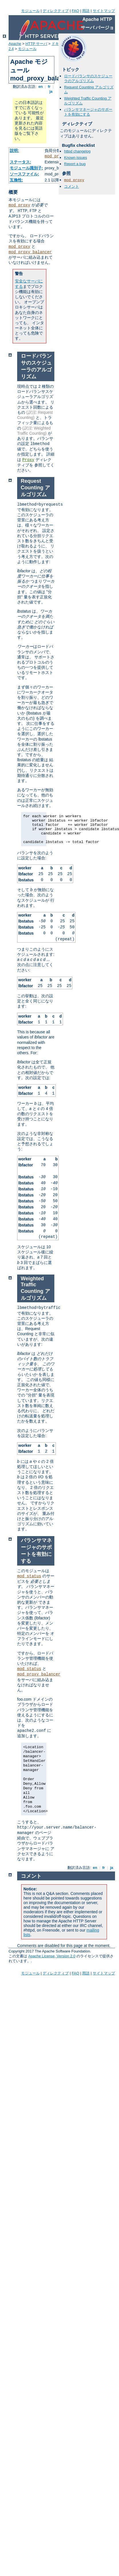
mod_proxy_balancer (30, 252)
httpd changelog (77, 151)
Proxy (28, 460)
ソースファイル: (24, 174)
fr (49, 86)
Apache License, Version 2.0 (52, 1956)
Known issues (75, 157)
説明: (14, 150)
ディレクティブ (56, 11)
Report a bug (75, 164)
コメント (71, 186)
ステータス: (20, 162)
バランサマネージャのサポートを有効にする (88, 111)
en (40, 86)
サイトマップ (104, 11)
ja (50, 91)
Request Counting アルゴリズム (35, 487)
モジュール (30, 11)
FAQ (75, 11)
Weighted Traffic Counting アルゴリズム (35, 1288)
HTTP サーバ (36, 43)
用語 (86, 11)
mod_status (29, 1576)
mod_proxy (55, 156)
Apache (15, 43)
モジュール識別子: (26, 168)
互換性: (16, 180)
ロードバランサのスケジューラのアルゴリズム (88, 78)
